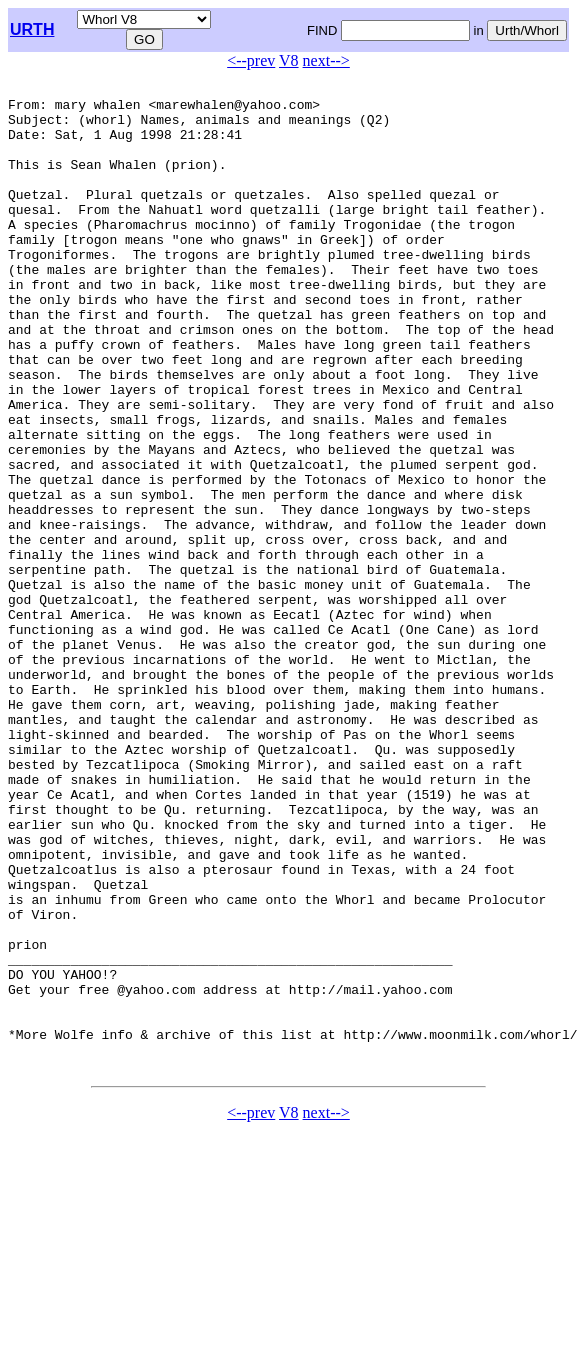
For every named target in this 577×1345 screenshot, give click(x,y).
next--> (326, 60)
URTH (32, 29)
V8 (289, 60)
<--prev (251, 60)
